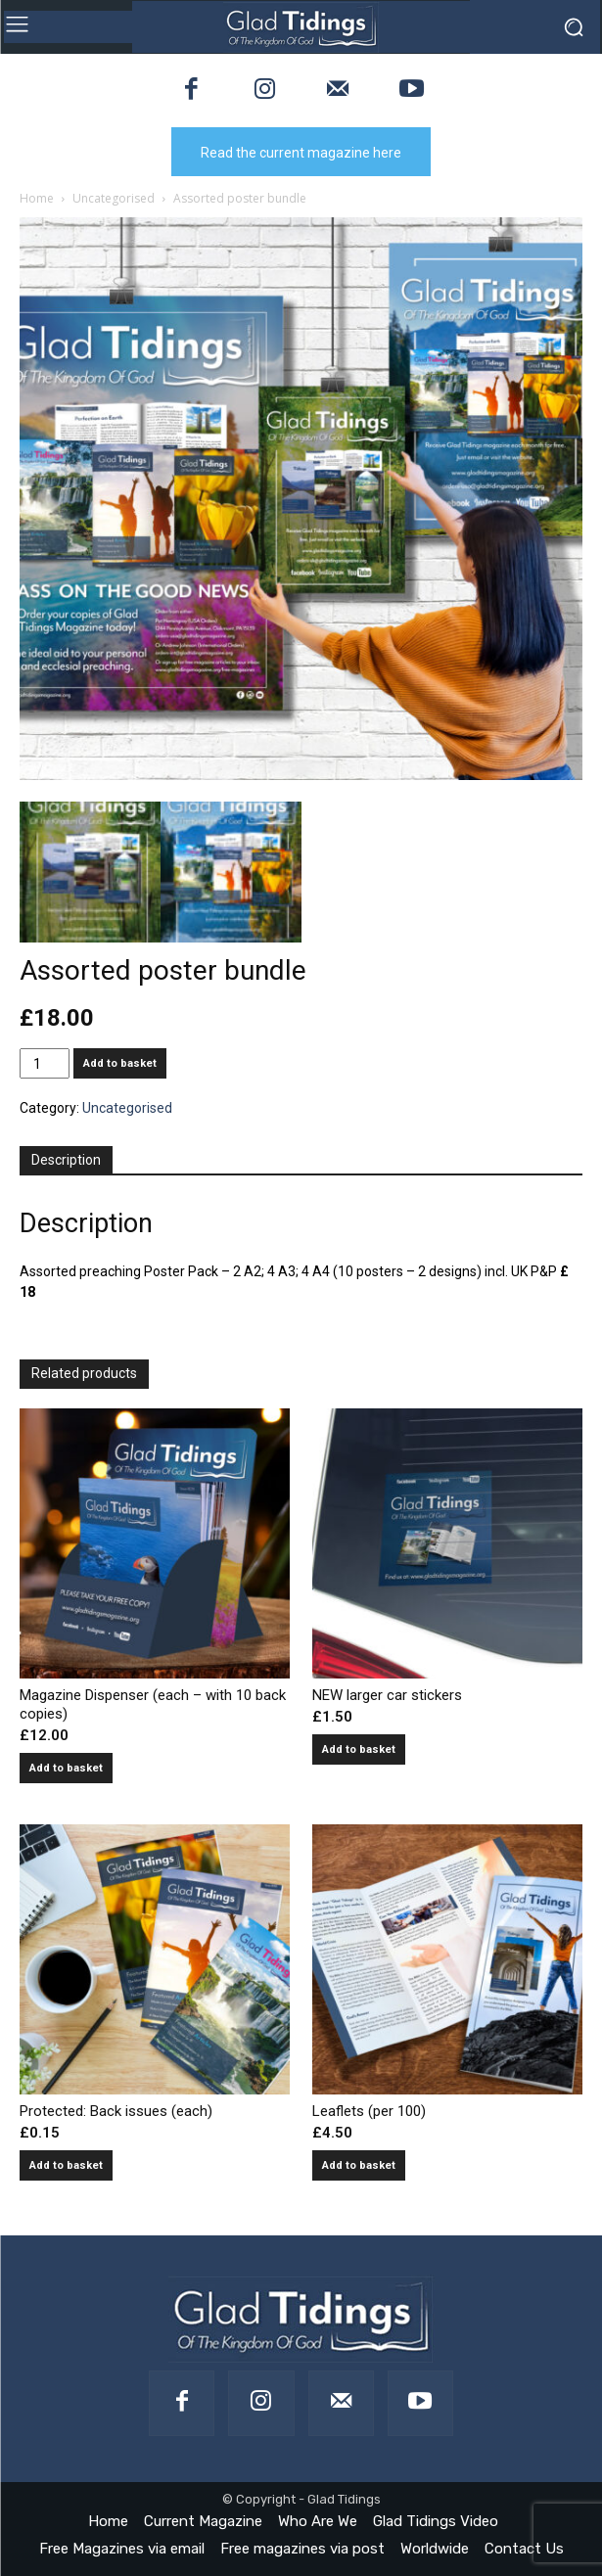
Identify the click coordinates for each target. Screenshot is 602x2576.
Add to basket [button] (66, 1768)
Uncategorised (113, 198)
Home (37, 198)
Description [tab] (66, 1160)
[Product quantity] (44, 1063)
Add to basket (120, 1063)
